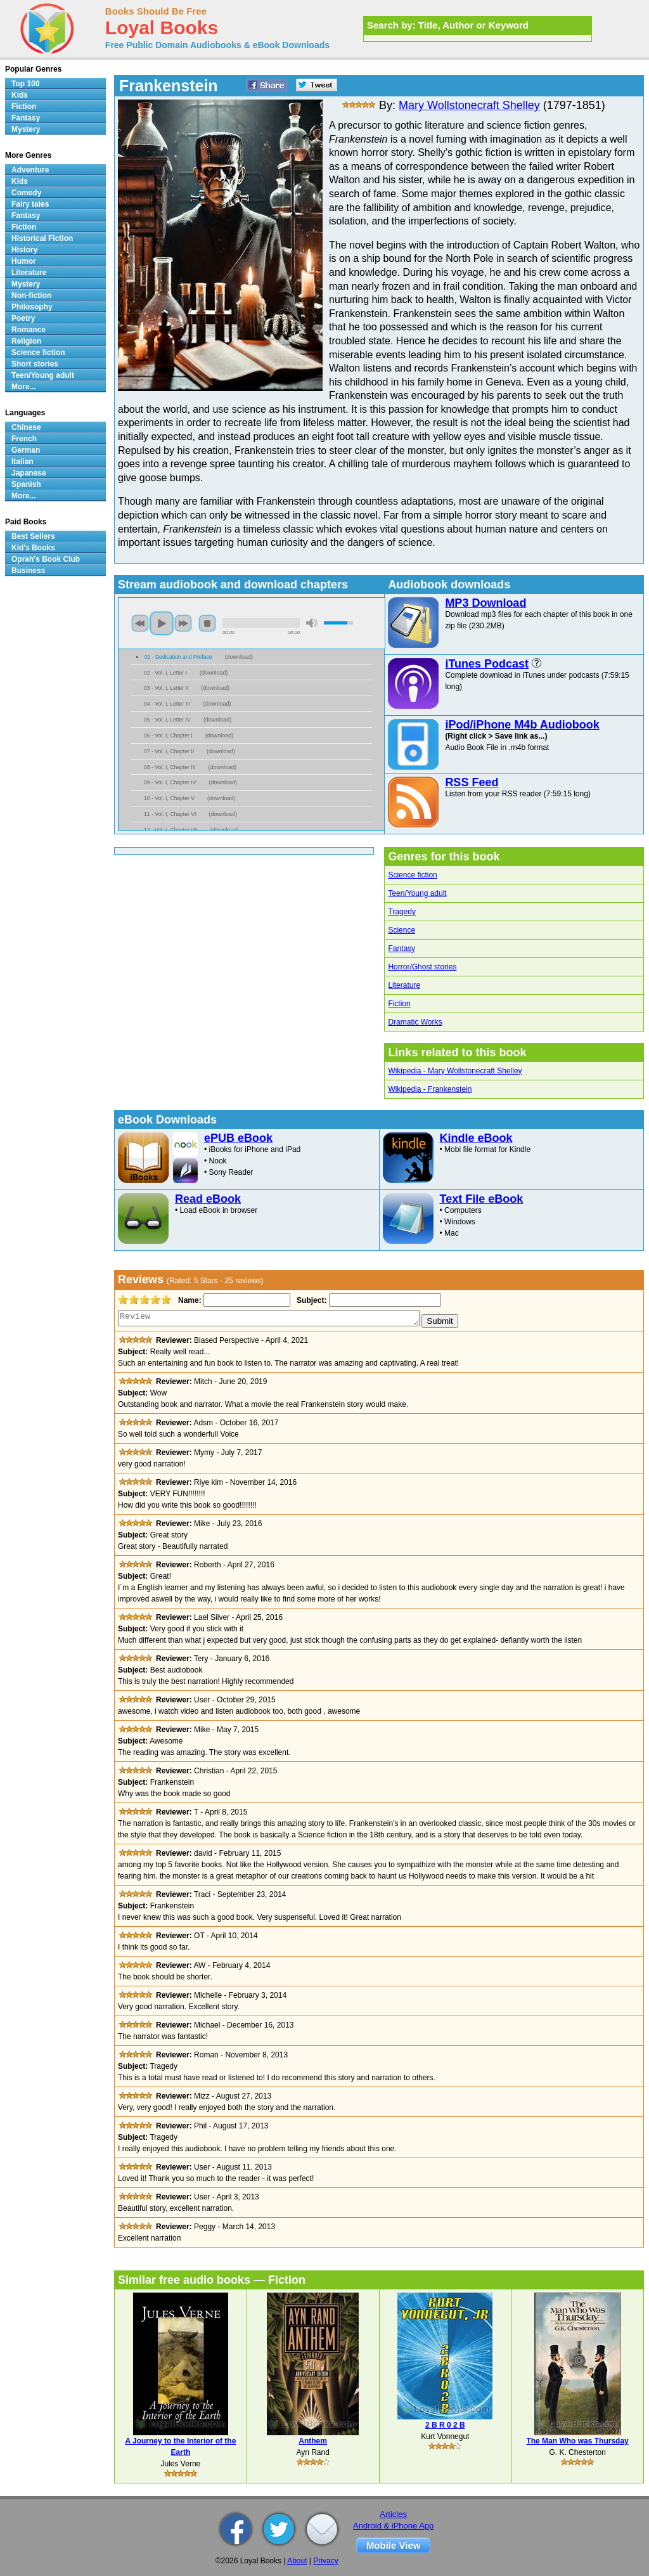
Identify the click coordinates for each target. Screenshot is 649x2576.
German (25, 450)
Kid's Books (33, 547)
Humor (23, 261)
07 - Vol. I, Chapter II (169, 751)
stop (207, 623)
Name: (188, 1300)
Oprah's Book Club (45, 559)
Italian (22, 461)
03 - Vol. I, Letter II (166, 688)
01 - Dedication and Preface (178, 657)
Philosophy (32, 306)
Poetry (23, 318)
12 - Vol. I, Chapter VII (171, 830)
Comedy (26, 192)
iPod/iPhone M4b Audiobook (522, 724)
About (297, 2560)
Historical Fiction (42, 238)
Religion (26, 341)
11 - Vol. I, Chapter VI (170, 814)
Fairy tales (30, 204)
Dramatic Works (415, 1022)
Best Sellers (33, 536)
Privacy (325, 2560)
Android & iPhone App (393, 2525)
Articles (393, 2514)
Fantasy (401, 948)
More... (23, 386)
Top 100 (25, 83)
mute (312, 623)
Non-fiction (31, 295)
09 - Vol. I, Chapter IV (170, 782)
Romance (28, 329)
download (239, 657)
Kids (19, 95)
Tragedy (402, 911)
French (24, 438)
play (161, 623)
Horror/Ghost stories (422, 966)
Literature (404, 985)
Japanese (28, 473)
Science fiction (412, 875)
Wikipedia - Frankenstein (430, 1089)
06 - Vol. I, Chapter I (168, 735)
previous (140, 623)
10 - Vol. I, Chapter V (169, 798)
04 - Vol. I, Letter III (167, 704)
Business (28, 570)
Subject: (310, 1300)
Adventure (30, 169)
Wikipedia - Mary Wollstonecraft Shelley (455, 1070)
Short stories (34, 363)
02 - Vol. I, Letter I (165, 673)
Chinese (26, 427)
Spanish (26, 484)
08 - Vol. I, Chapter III (170, 767)
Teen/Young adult (417, 893)
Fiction (399, 1003)
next (183, 623)
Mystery (25, 129)
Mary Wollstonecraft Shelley (469, 105)
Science (401, 930)
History (24, 249)
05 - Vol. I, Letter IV (167, 719)
